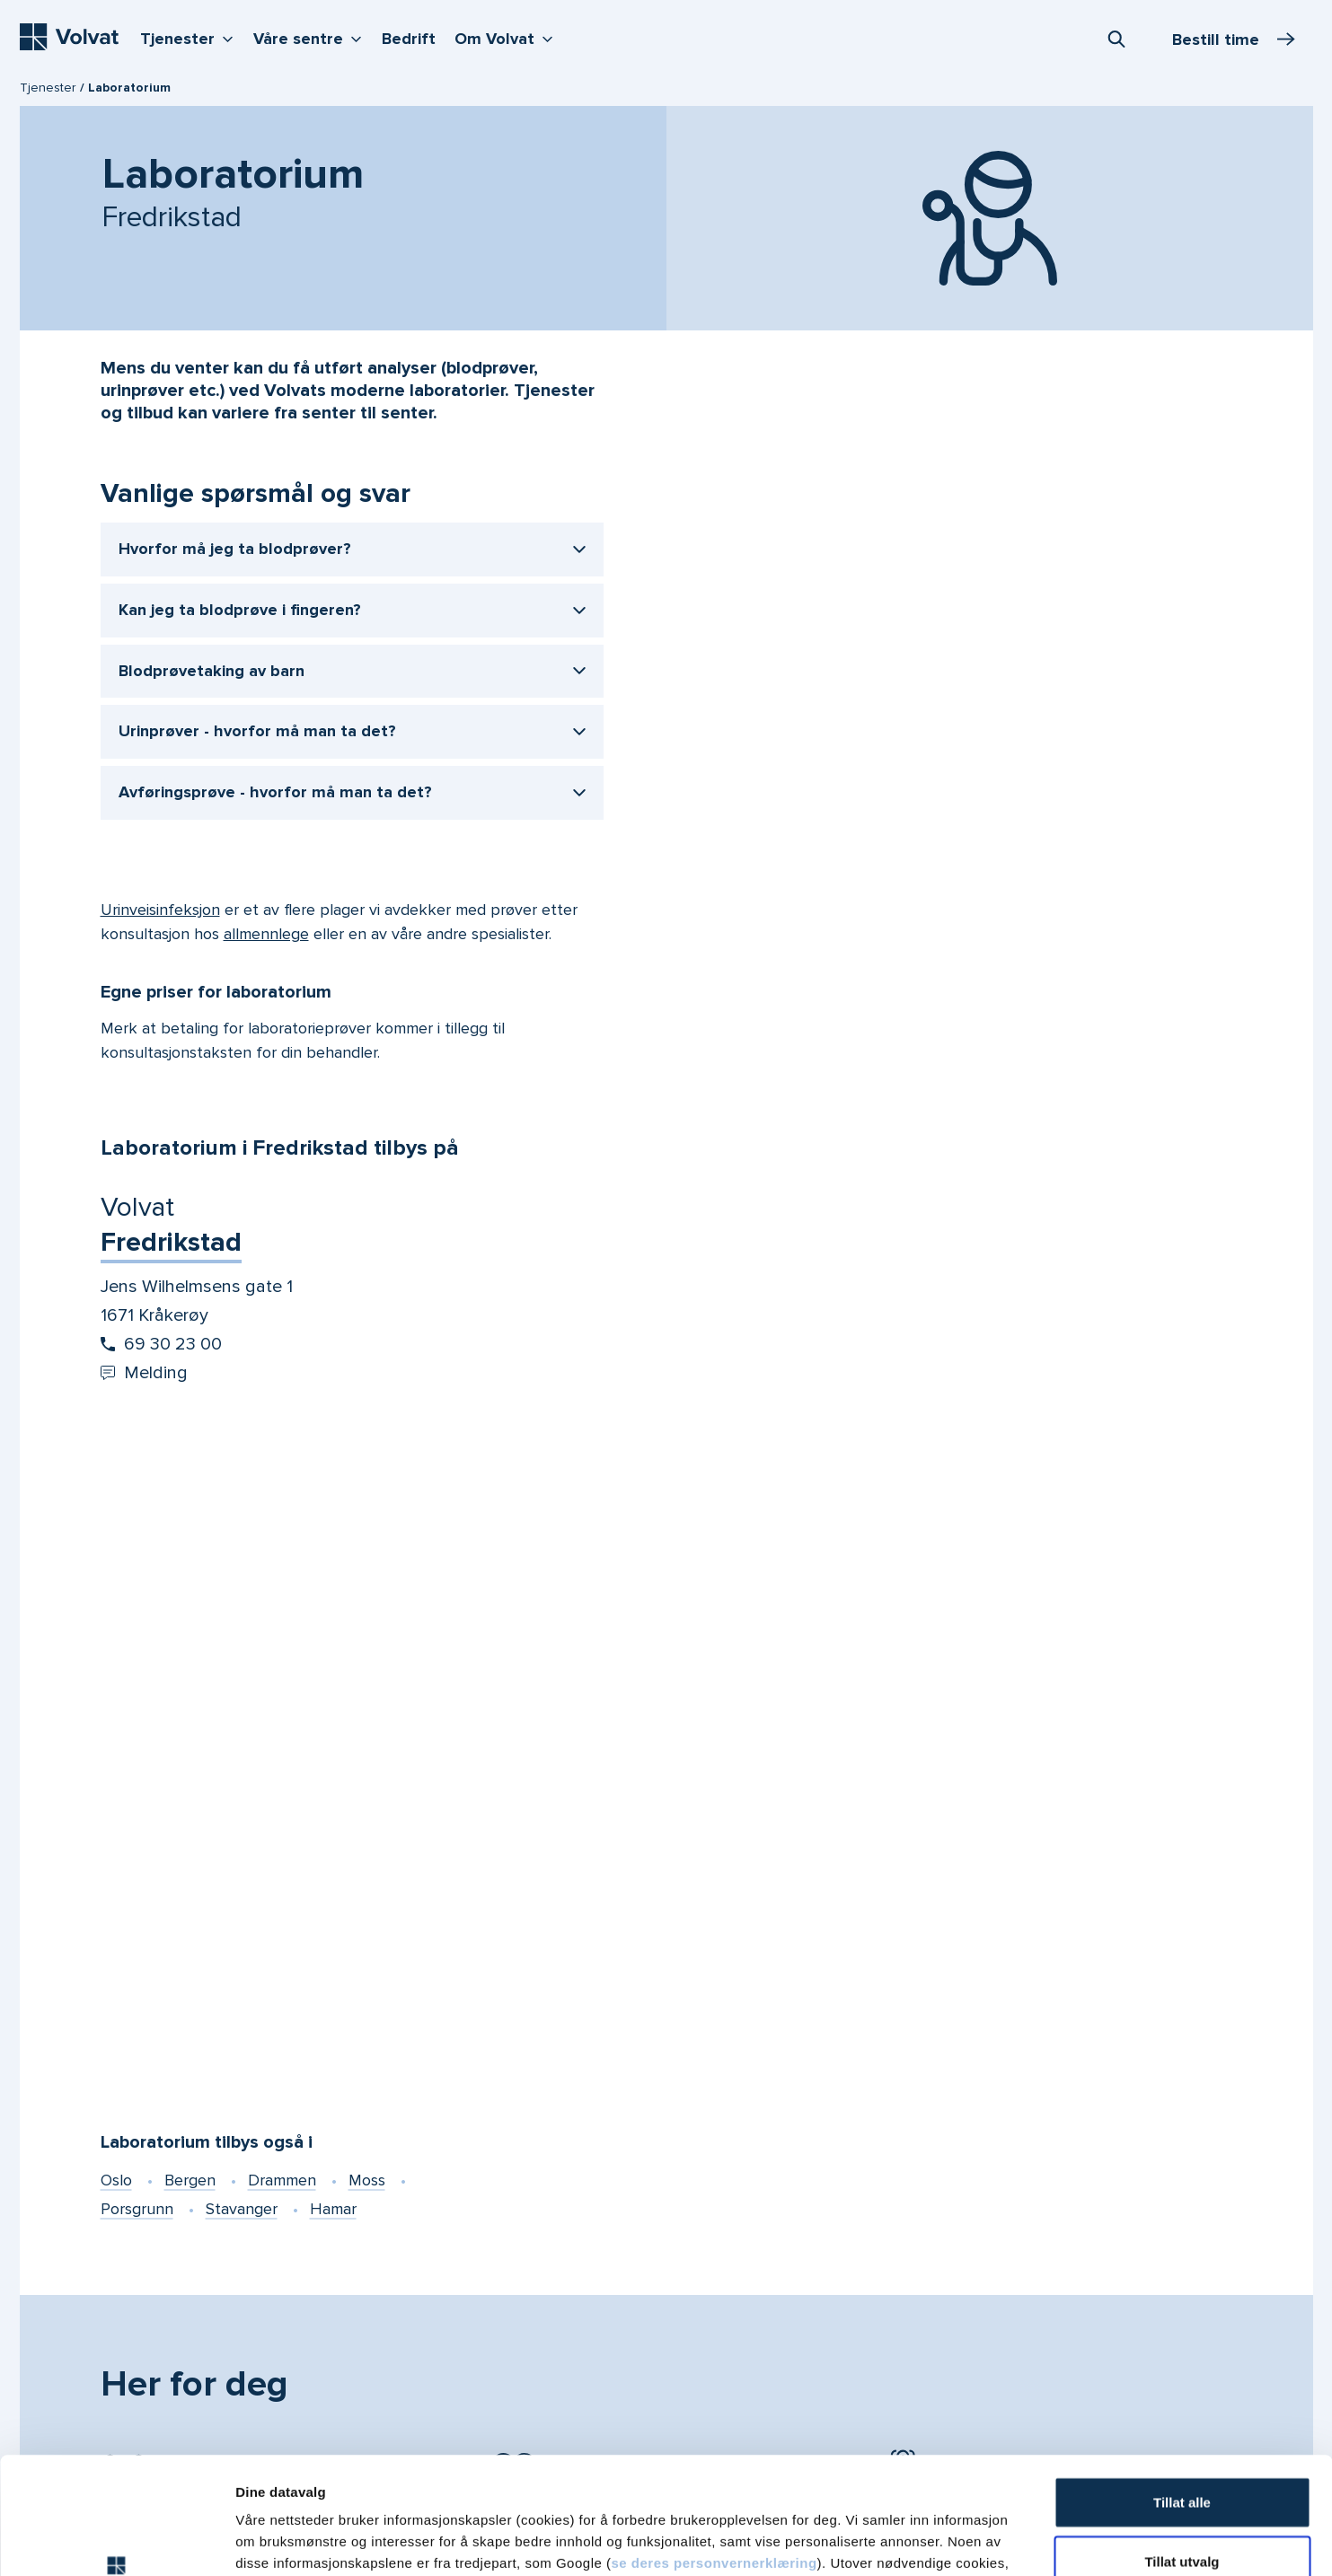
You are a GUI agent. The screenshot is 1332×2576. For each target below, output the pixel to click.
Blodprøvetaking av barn (211, 671)
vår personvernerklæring (818, 2467)
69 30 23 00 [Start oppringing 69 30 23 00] (161, 1344)
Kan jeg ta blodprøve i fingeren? (240, 610)
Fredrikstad (171, 1242)
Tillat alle (1182, 2385)
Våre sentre (311, 37)
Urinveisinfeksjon (160, 909)
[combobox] (1116, 38)
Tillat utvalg (1181, 2444)
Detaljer (955, 2540)
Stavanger (242, 2209)
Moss (366, 2180)
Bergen (190, 2180)
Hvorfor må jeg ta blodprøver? (235, 548)
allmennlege (266, 934)
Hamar (333, 2209)
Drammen (282, 2180)
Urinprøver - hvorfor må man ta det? (257, 731)
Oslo (116, 2180)
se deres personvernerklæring (713, 2446)
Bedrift (409, 38)
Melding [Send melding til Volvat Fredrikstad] (144, 1373)
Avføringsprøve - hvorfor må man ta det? (275, 792)
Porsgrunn (137, 2209)
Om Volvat (507, 37)
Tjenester (191, 37)
